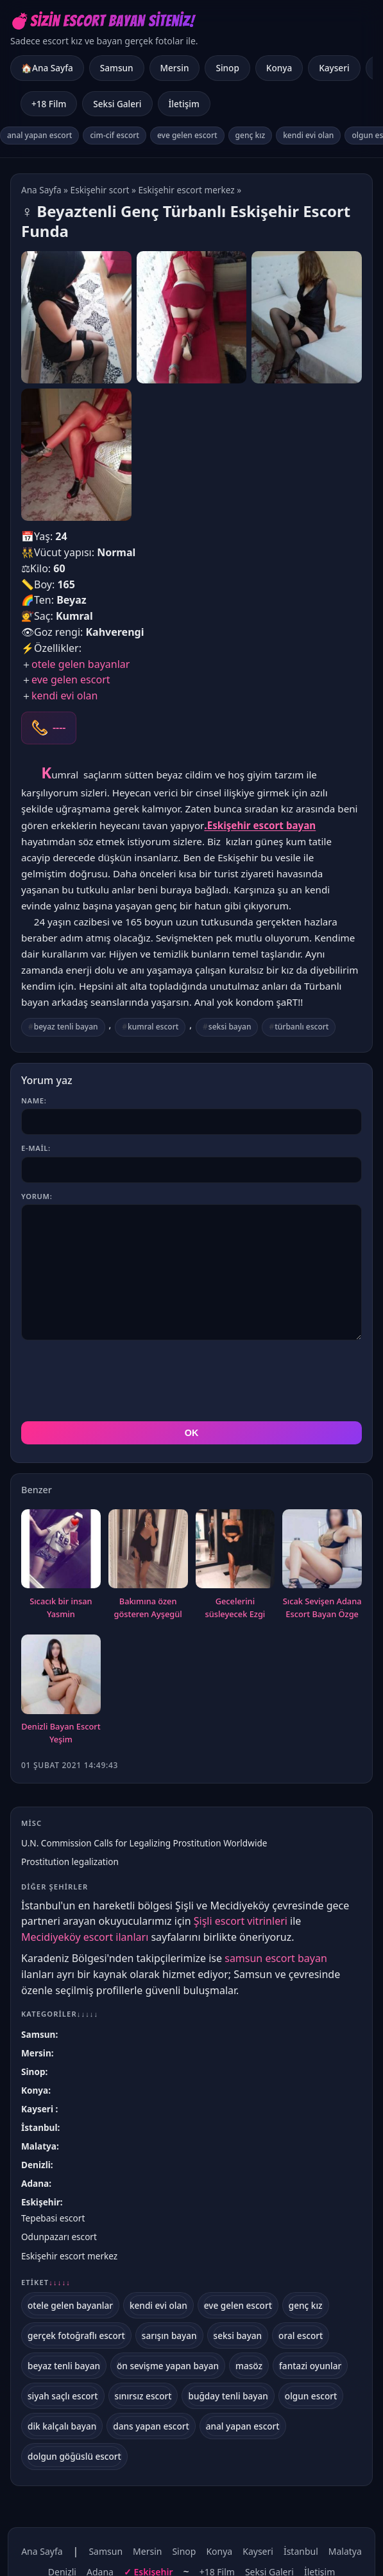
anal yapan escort (39, 135)
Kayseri (334, 68)
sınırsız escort (143, 2396)
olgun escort (311, 2396)
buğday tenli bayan (228, 2396)
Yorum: (36, 1196)
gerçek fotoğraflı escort (76, 2335)
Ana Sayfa (41, 190)
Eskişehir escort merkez (186, 190)
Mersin (174, 68)
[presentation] (118, 1381)
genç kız (250, 135)
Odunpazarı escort (59, 2236)
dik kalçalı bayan (62, 2426)
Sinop (227, 68)
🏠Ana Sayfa (47, 68)
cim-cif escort (114, 135)
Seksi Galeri (117, 104)
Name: (33, 1100)
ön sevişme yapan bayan (168, 2366)
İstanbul (39, 2127)
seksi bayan (230, 1026)
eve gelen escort (187, 135)
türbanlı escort (301, 1026)
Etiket (46, 2282)
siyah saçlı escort (63, 2396)
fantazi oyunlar (310, 2366)
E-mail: (36, 1148)
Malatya (38, 2146)
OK (192, 1433)
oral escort (300, 2335)
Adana (35, 2183)
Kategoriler (59, 2014)
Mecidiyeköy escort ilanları (84, 1937)
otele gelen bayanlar (80, 664)
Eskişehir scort (100, 190)
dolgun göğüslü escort (74, 2456)
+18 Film (48, 104)
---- (59, 728)
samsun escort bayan (276, 1958)
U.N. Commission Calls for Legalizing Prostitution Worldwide (144, 1843)
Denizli (36, 2165)
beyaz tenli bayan (66, 1026)
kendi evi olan (308, 135)
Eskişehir (40, 2202)
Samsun (116, 68)
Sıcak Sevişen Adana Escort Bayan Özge (322, 1607)
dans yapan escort (151, 2426)
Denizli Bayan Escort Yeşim (60, 1733)
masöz (248, 2366)
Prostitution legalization (70, 1861)
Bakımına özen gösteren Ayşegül (148, 1607)
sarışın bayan (169, 2335)
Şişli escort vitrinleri (240, 1921)
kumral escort (153, 1026)
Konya (279, 68)
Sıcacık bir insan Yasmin (61, 1607)
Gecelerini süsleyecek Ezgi (235, 1607)
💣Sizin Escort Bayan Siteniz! (102, 21)
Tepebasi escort (53, 2218)
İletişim (184, 104)
